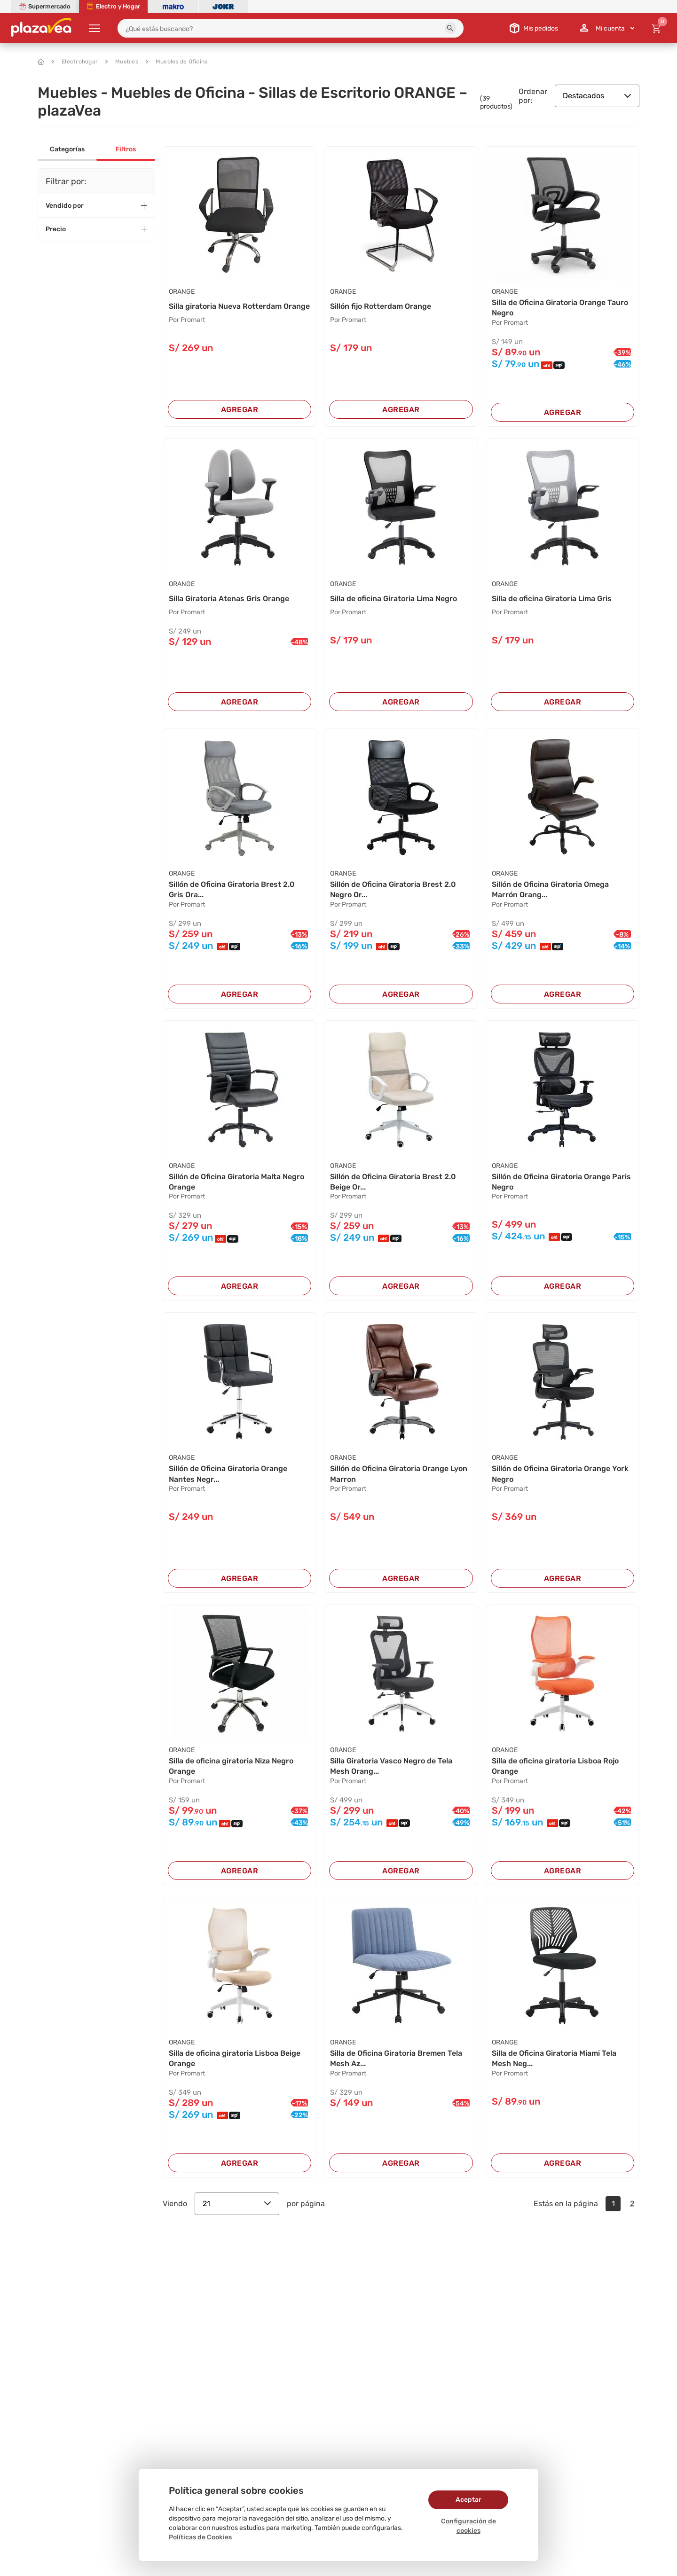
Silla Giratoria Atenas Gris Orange (229, 598)
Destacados (597, 95)
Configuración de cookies (468, 2526)
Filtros (126, 149)
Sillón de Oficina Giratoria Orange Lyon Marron (398, 1473)
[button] (450, 28)
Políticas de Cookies (200, 2537)
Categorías (67, 149)
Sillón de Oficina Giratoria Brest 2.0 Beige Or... (393, 1181)
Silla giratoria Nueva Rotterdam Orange (239, 306)
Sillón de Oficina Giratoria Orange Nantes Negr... (228, 1473)
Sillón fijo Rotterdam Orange (380, 306)
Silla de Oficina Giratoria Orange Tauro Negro (560, 307)
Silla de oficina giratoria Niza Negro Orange (231, 1766)
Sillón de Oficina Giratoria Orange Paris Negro (561, 1181)
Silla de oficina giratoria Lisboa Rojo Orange (555, 1766)
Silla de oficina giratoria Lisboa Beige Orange (234, 2058)
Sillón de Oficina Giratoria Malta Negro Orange (236, 1181)
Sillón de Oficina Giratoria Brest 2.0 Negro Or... (393, 889)
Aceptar (468, 2500)
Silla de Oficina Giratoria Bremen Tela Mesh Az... (396, 2058)
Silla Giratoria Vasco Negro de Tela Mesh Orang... (391, 1766)
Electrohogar (75, 61)
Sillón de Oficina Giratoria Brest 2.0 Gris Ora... (232, 889)
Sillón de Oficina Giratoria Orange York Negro (560, 1473)
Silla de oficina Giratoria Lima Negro (393, 598)
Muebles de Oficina (177, 61)
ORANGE (182, 292)
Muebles (121, 61)
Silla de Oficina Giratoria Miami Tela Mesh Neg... (554, 2058)
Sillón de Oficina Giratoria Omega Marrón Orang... (550, 889)
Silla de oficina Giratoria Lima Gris (552, 598)
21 (237, 2203)
